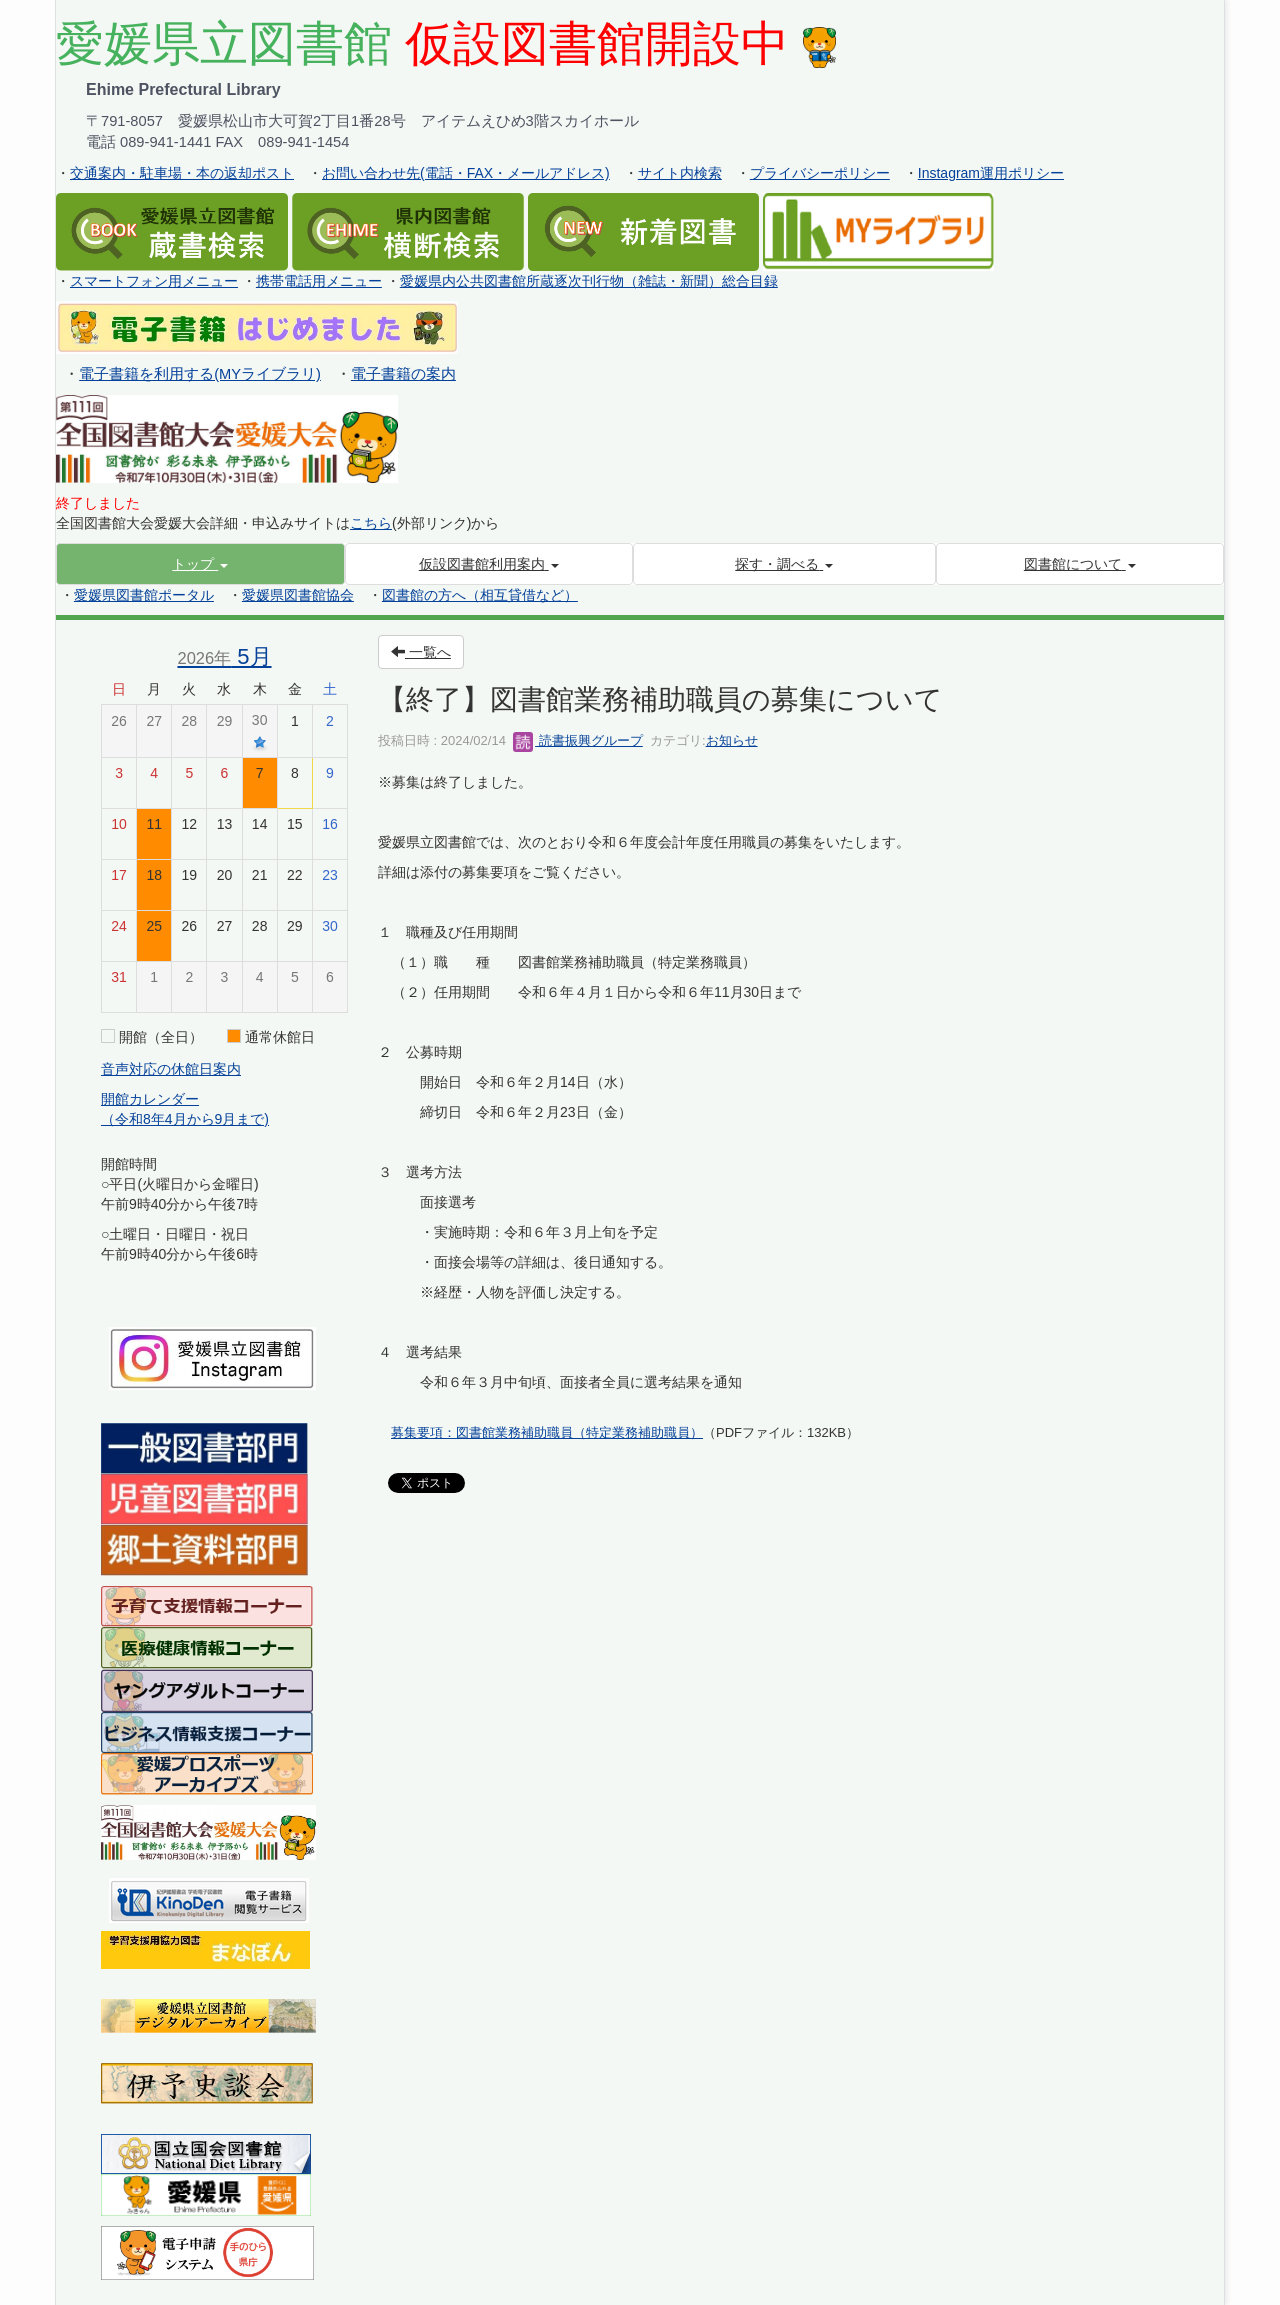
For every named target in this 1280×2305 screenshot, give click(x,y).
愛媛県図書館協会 (298, 595)
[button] (200, 564)
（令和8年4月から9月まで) (185, 1119)
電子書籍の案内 (403, 374)
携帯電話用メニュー (319, 281)
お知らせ (732, 740)
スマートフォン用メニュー (154, 281)
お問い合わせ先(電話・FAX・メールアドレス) (466, 173)
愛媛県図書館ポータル (144, 595)
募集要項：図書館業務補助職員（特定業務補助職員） (547, 1432)
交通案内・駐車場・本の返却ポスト (182, 173)
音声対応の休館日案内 (171, 1069)
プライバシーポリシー (820, 173)
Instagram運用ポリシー (991, 173)
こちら (371, 523)
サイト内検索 (680, 173)
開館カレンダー (150, 1099)
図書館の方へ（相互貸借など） (480, 595)
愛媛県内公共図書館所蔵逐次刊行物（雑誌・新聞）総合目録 (589, 281)
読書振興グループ (578, 740)
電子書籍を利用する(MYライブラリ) (200, 374)
